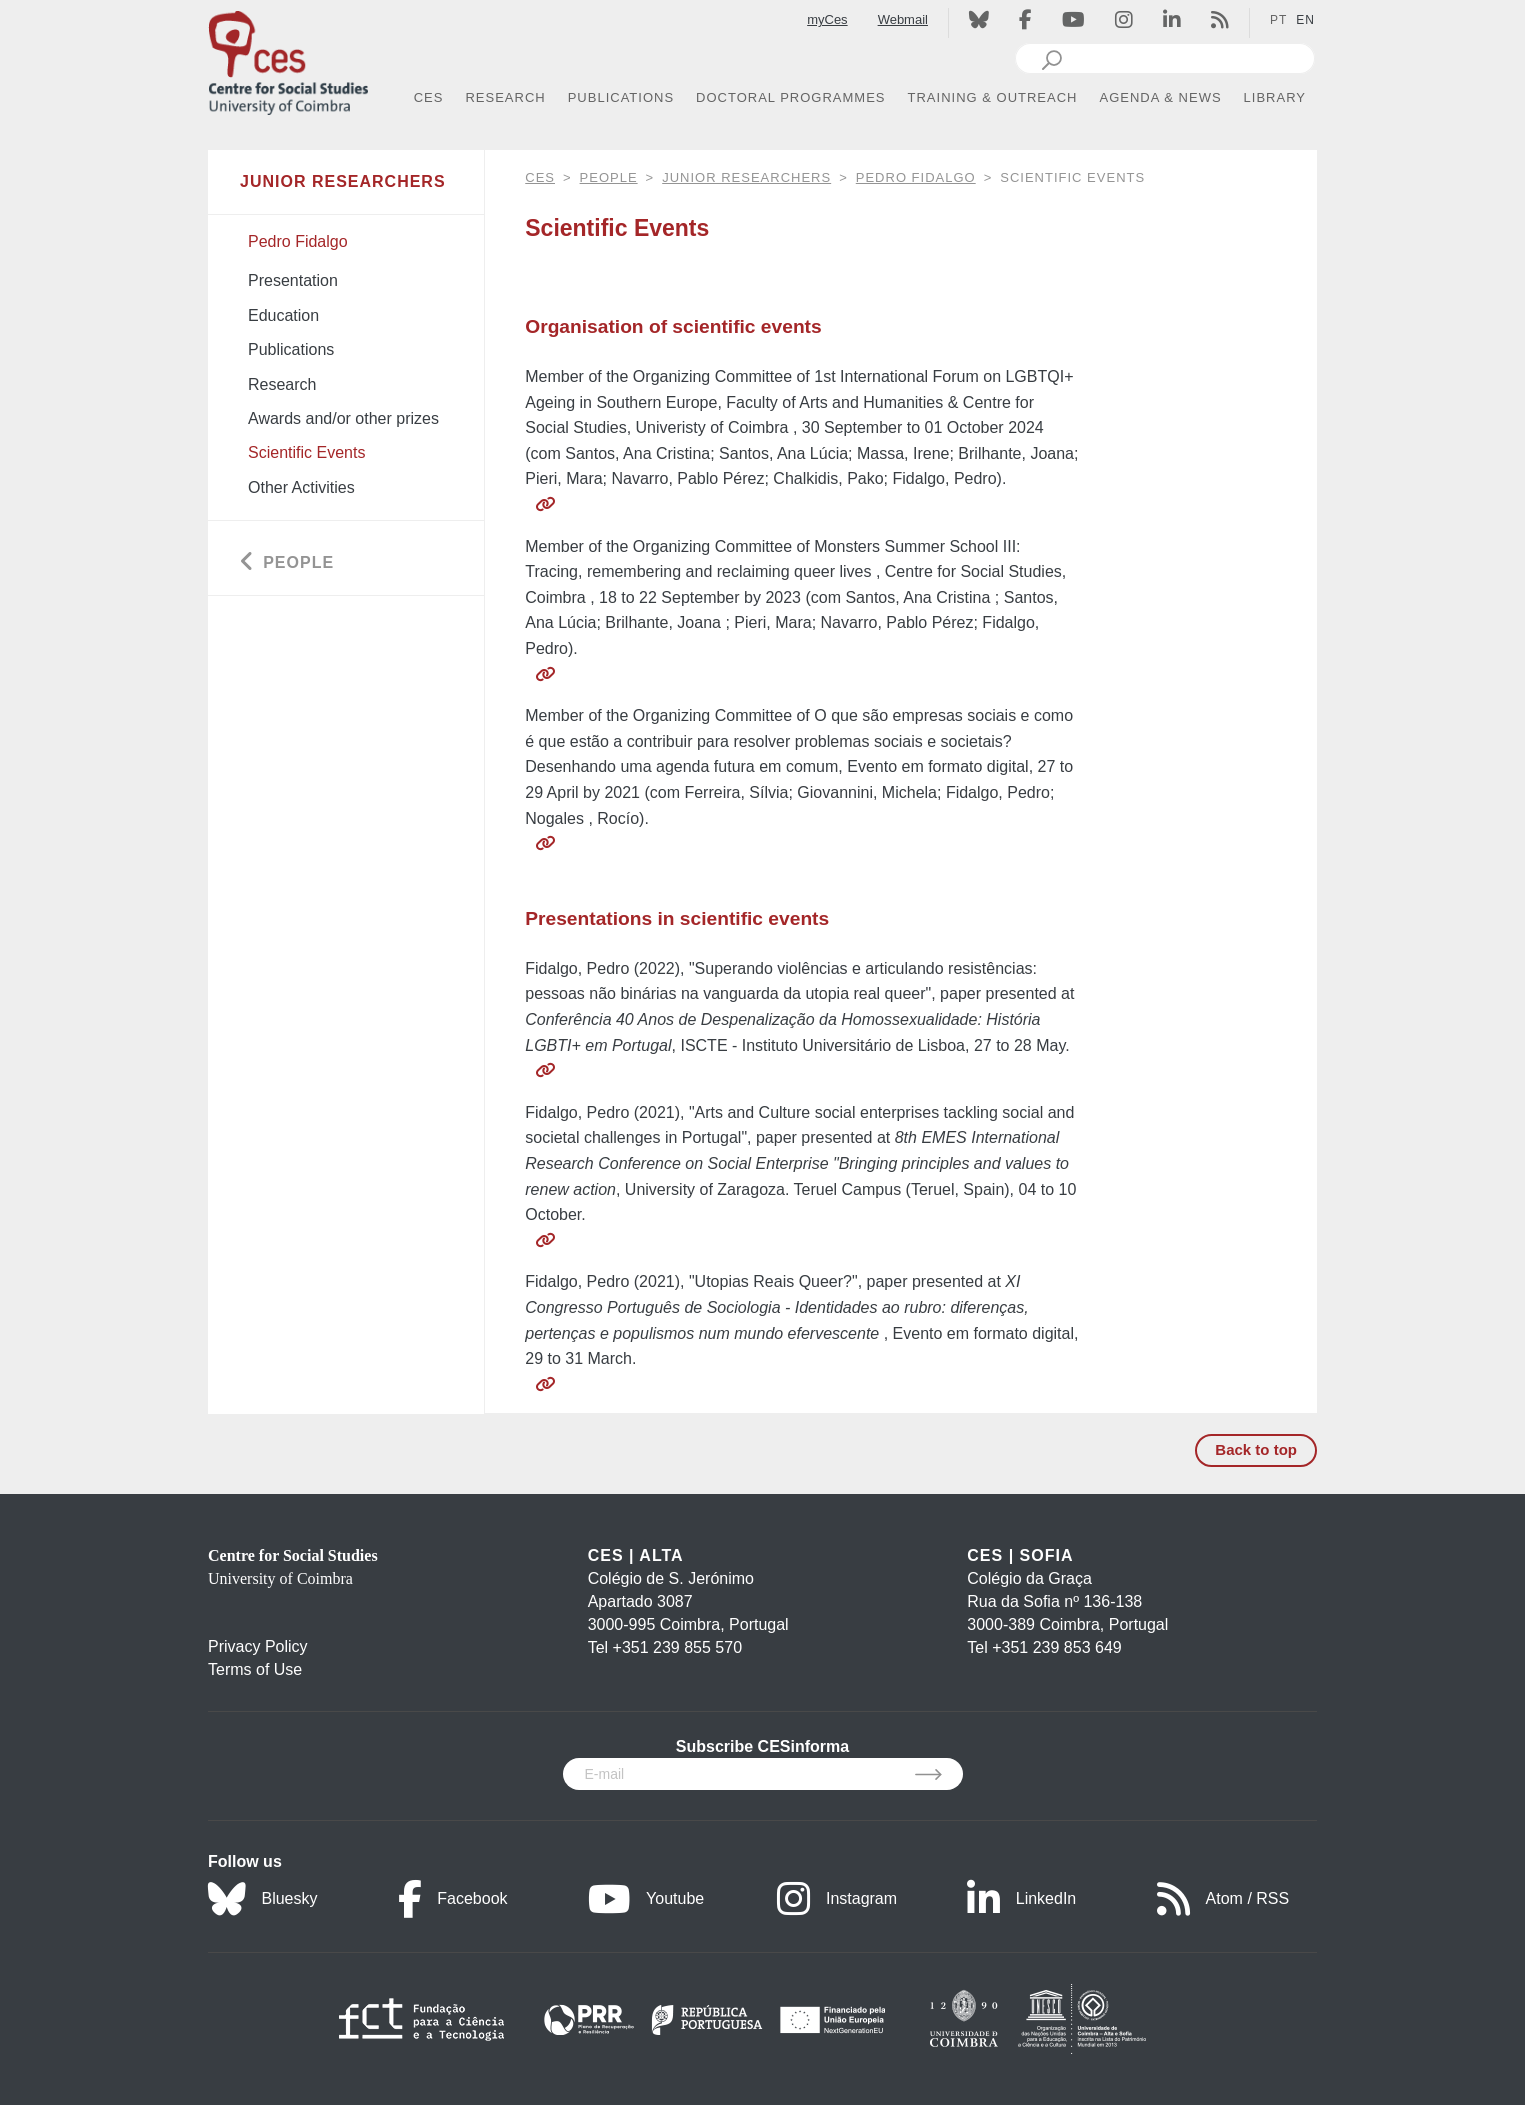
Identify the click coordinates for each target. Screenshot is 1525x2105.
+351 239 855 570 (677, 1647)
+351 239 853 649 (1056, 1647)
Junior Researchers (746, 177)
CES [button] (429, 97)
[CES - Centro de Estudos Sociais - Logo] (288, 58)
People (609, 177)
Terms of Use (255, 1669)
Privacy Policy (258, 1646)
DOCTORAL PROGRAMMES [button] (790, 97)
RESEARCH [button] (505, 97)
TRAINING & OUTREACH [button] (993, 97)
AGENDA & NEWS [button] (1161, 97)
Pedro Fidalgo (916, 177)
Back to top (1256, 1449)
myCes (827, 19)
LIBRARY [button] (1275, 97)
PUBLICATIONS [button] (621, 97)
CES (540, 177)
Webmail (903, 19)
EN (1305, 20)
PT (1278, 20)
